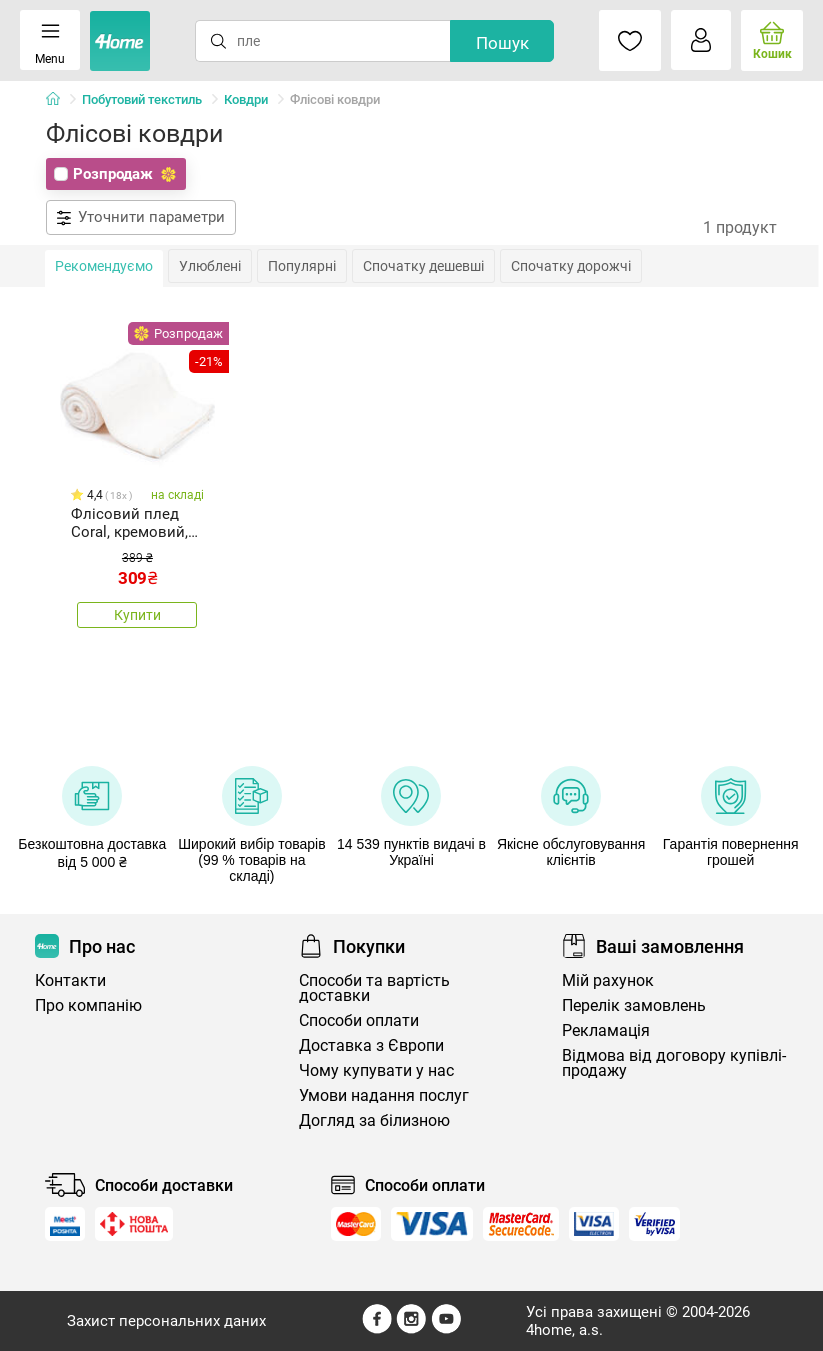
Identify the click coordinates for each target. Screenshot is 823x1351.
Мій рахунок (608, 980)
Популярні (302, 266)
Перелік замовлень (634, 1005)
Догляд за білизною (374, 1120)
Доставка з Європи (371, 1045)
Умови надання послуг (384, 1095)
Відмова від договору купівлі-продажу (674, 1063)
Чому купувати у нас (376, 1070)
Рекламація (606, 1030)
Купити (137, 615)
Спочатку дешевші (423, 266)
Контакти (70, 980)
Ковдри (246, 99)
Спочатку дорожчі (571, 266)
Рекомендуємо (104, 266)
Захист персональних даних (166, 1321)
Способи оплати (359, 1020)
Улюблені (210, 266)
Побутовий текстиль (142, 99)
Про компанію (88, 1005)
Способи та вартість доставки (374, 988)
